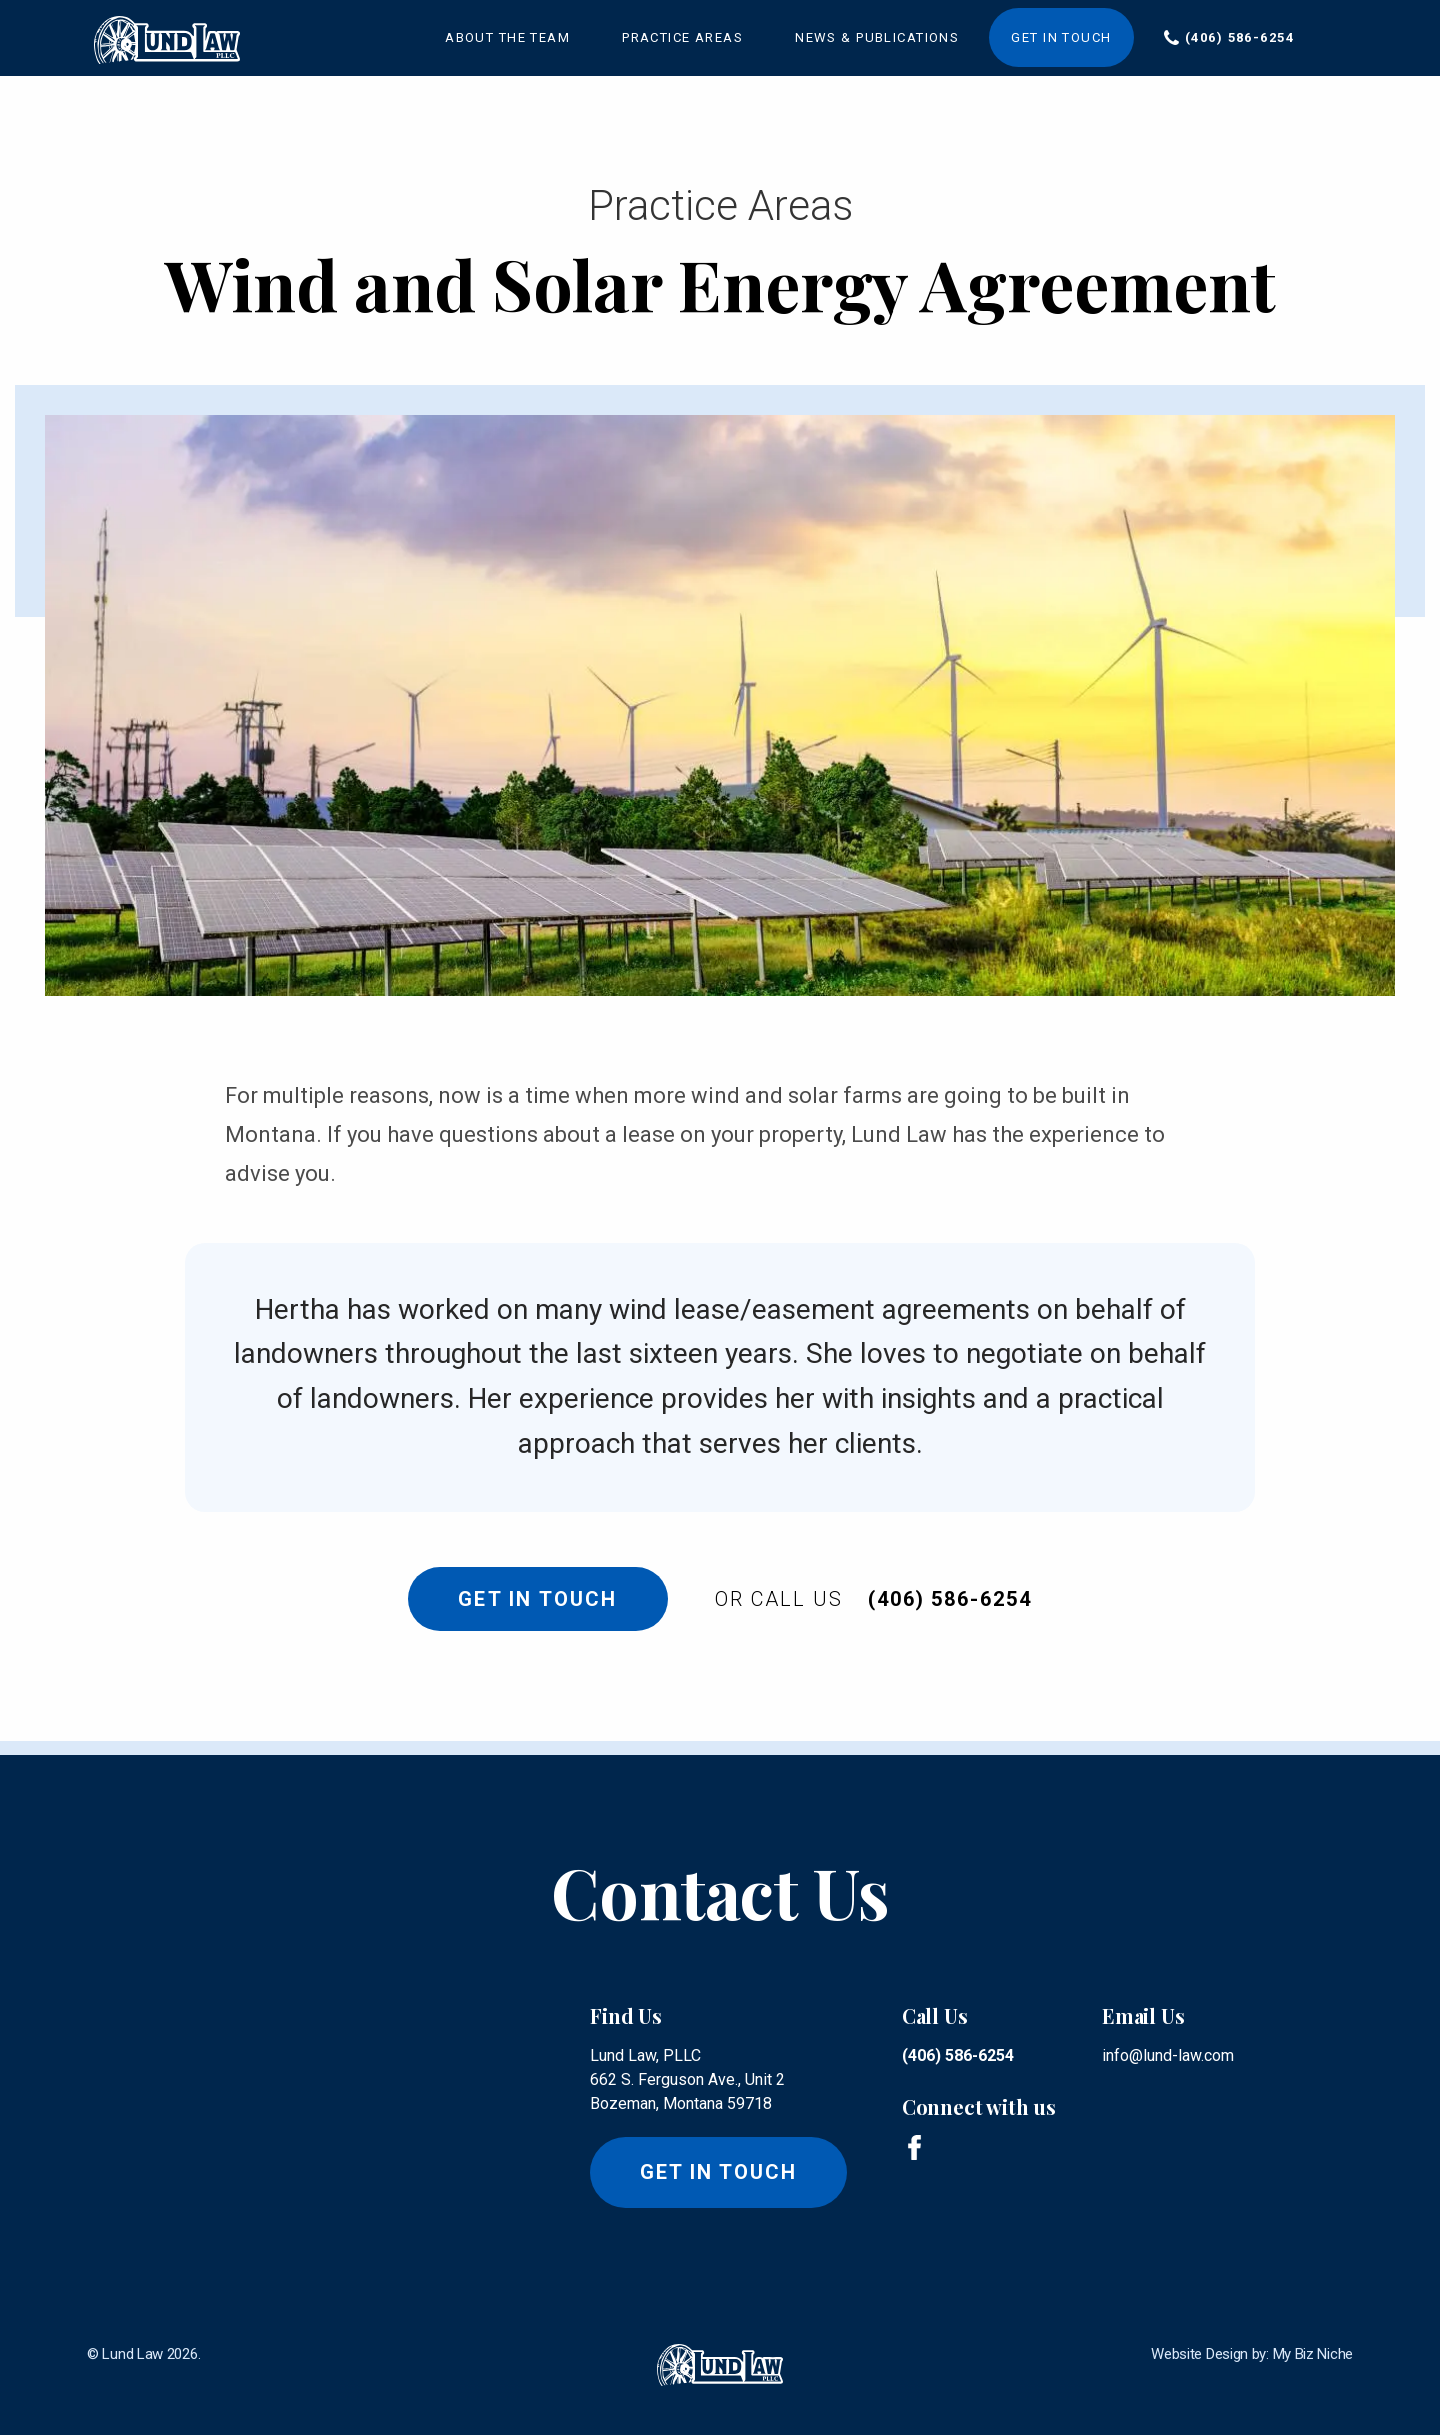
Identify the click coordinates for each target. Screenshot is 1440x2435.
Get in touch (718, 2172)
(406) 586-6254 (1239, 37)
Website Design (1199, 2354)
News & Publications (877, 37)
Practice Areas (682, 37)
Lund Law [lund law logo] (132, 2354)
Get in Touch (1061, 37)
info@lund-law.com (1168, 2055)
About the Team (507, 37)
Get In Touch (532, 1599)
